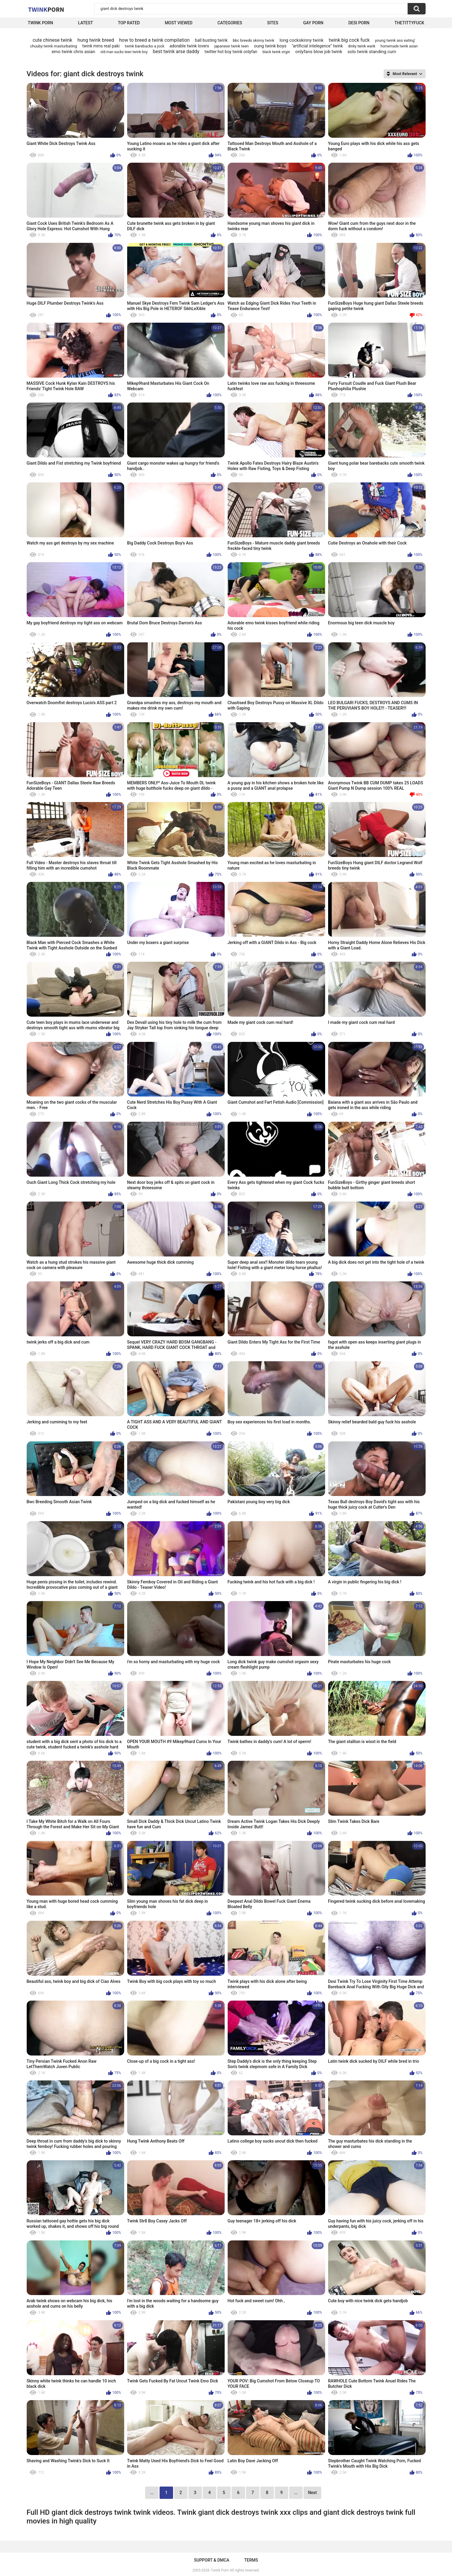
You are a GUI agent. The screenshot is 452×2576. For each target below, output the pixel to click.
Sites (272, 22)
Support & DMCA (211, 2560)
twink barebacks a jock (144, 46)
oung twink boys (270, 46)
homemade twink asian (399, 46)
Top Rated (129, 22)
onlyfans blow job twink (318, 51)
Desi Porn (358, 22)
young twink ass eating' (395, 40)
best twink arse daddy (176, 51)
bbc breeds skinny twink (253, 40)
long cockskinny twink (302, 40)
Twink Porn (40, 22)
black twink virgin (276, 52)
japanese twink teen (231, 46)
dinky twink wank (362, 46)
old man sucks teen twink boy (124, 52)
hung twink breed (95, 40)
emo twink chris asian (73, 51)
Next (312, 2492)
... (296, 2492)
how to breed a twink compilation (154, 40)
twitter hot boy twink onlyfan (231, 51)
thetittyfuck (409, 22)
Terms (251, 2560)
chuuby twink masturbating (53, 46)
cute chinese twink (52, 40)
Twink (46, 9)
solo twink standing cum (371, 51)
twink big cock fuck (349, 40)
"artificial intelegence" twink (317, 46)
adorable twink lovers (189, 46)
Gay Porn (313, 22)
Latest (85, 22)
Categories (229, 22)
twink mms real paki (101, 46)
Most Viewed (178, 22)
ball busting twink (211, 40)
